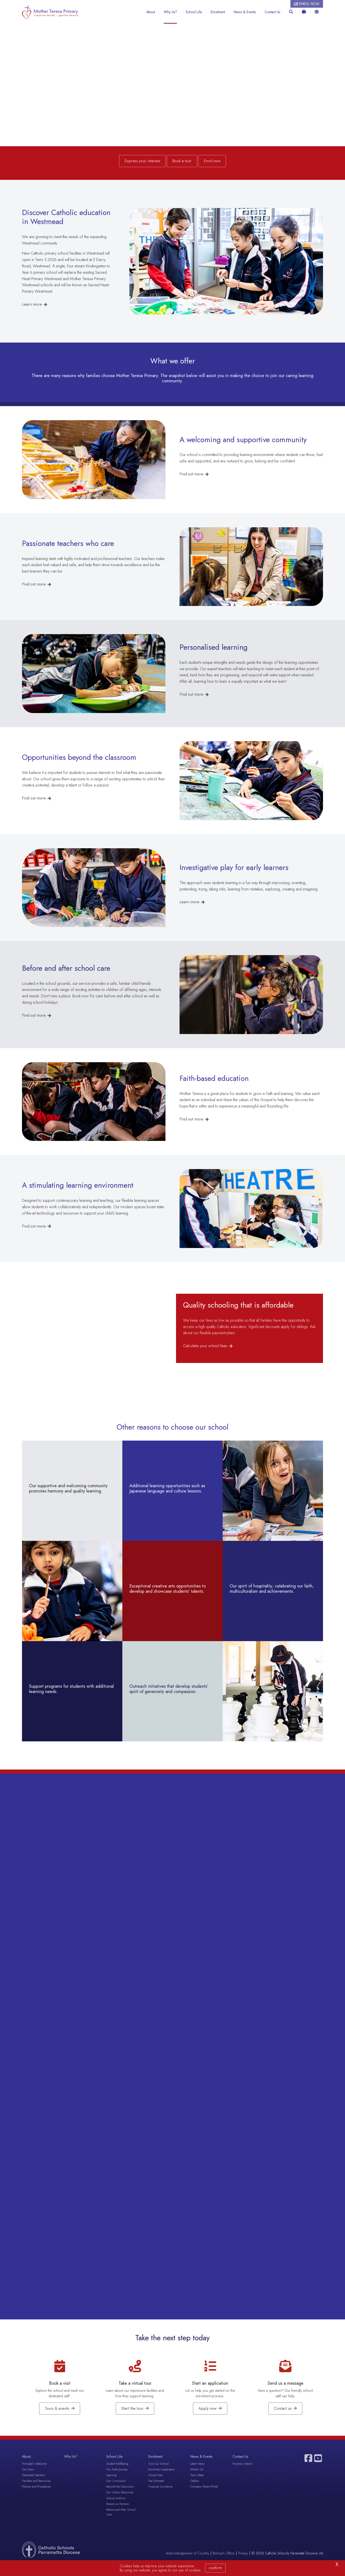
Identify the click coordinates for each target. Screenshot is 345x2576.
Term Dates (197, 2486)
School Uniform (115, 2509)
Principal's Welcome (34, 2474)
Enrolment (218, 12)
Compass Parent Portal (204, 2498)
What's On (197, 2480)
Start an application (210, 2394)
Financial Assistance (160, 2498)
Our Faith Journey (117, 2480)
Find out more (191, 476)
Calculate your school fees (205, 1348)
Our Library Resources (120, 2503)
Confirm (215, 2568)
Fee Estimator (156, 2492)
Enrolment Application (161, 2480)
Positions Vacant (242, 2474)
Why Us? (170, 12)
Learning (111, 2486)
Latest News (197, 2474)
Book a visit (59, 2394)
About (150, 12)
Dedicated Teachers (33, 2486)
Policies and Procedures (36, 2498)
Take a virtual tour (135, 2394)
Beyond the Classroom (120, 2498)
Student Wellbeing (117, 2474)
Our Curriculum (116, 2492)
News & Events (245, 12)
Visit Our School (158, 2474)
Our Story (28, 2480)
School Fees (155, 2486)
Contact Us (272, 12)
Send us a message (285, 2394)
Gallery (194, 2492)
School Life (194, 12)
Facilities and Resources (36, 2492)
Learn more (32, 306)
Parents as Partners (117, 2515)
